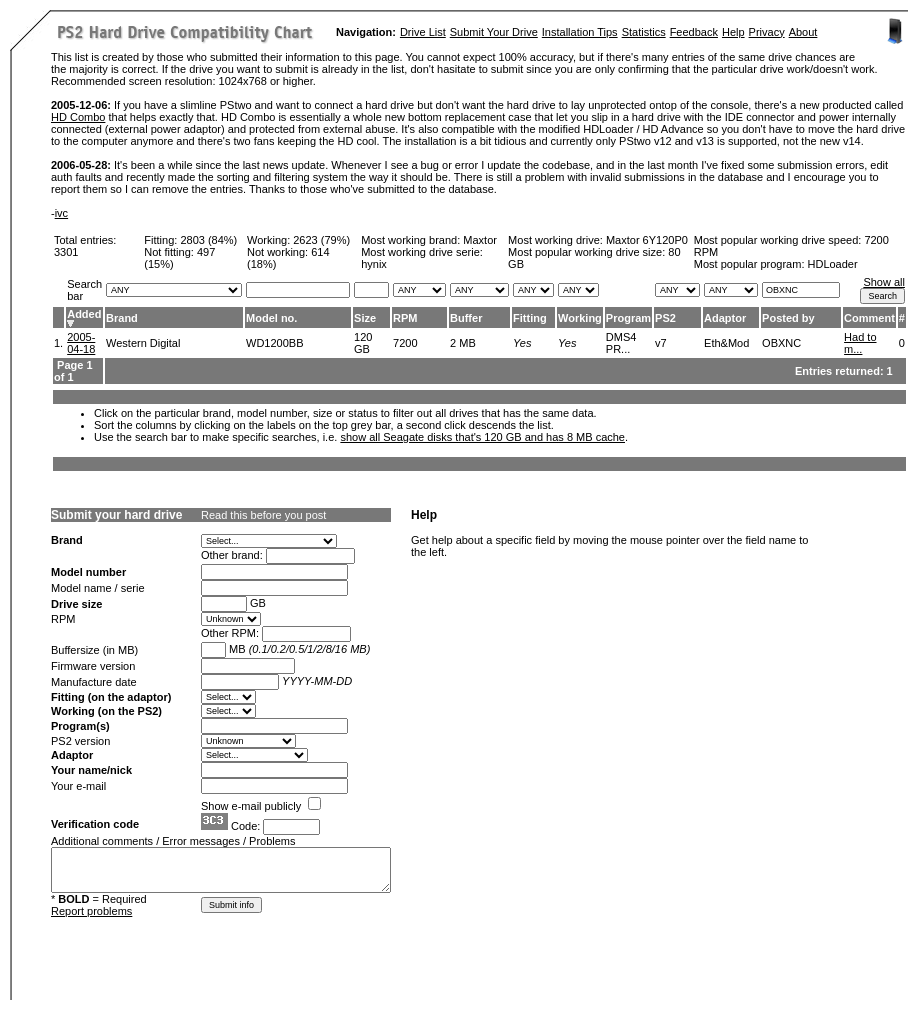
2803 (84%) (208, 240)
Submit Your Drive (494, 32)
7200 (405, 343)
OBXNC (781, 343)
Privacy (767, 32)
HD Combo (78, 117)
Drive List (423, 32)
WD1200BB (274, 343)
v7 (661, 343)
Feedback (694, 32)
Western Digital (143, 343)
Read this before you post (263, 515)
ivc (61, 213)
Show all (884, 282)
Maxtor (480, 240)
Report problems (91, 911)
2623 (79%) (321, 240)
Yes (522, 343)
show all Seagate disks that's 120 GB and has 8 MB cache (482, 437)
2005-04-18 (81, 343)
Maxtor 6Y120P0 (647, 240)
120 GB (363, 343)
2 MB (463, 343)
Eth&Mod (726, 343)
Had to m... (860, 343)
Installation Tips (580, 32)
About (803, 32)
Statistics (644, 32)
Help (733, 32)
